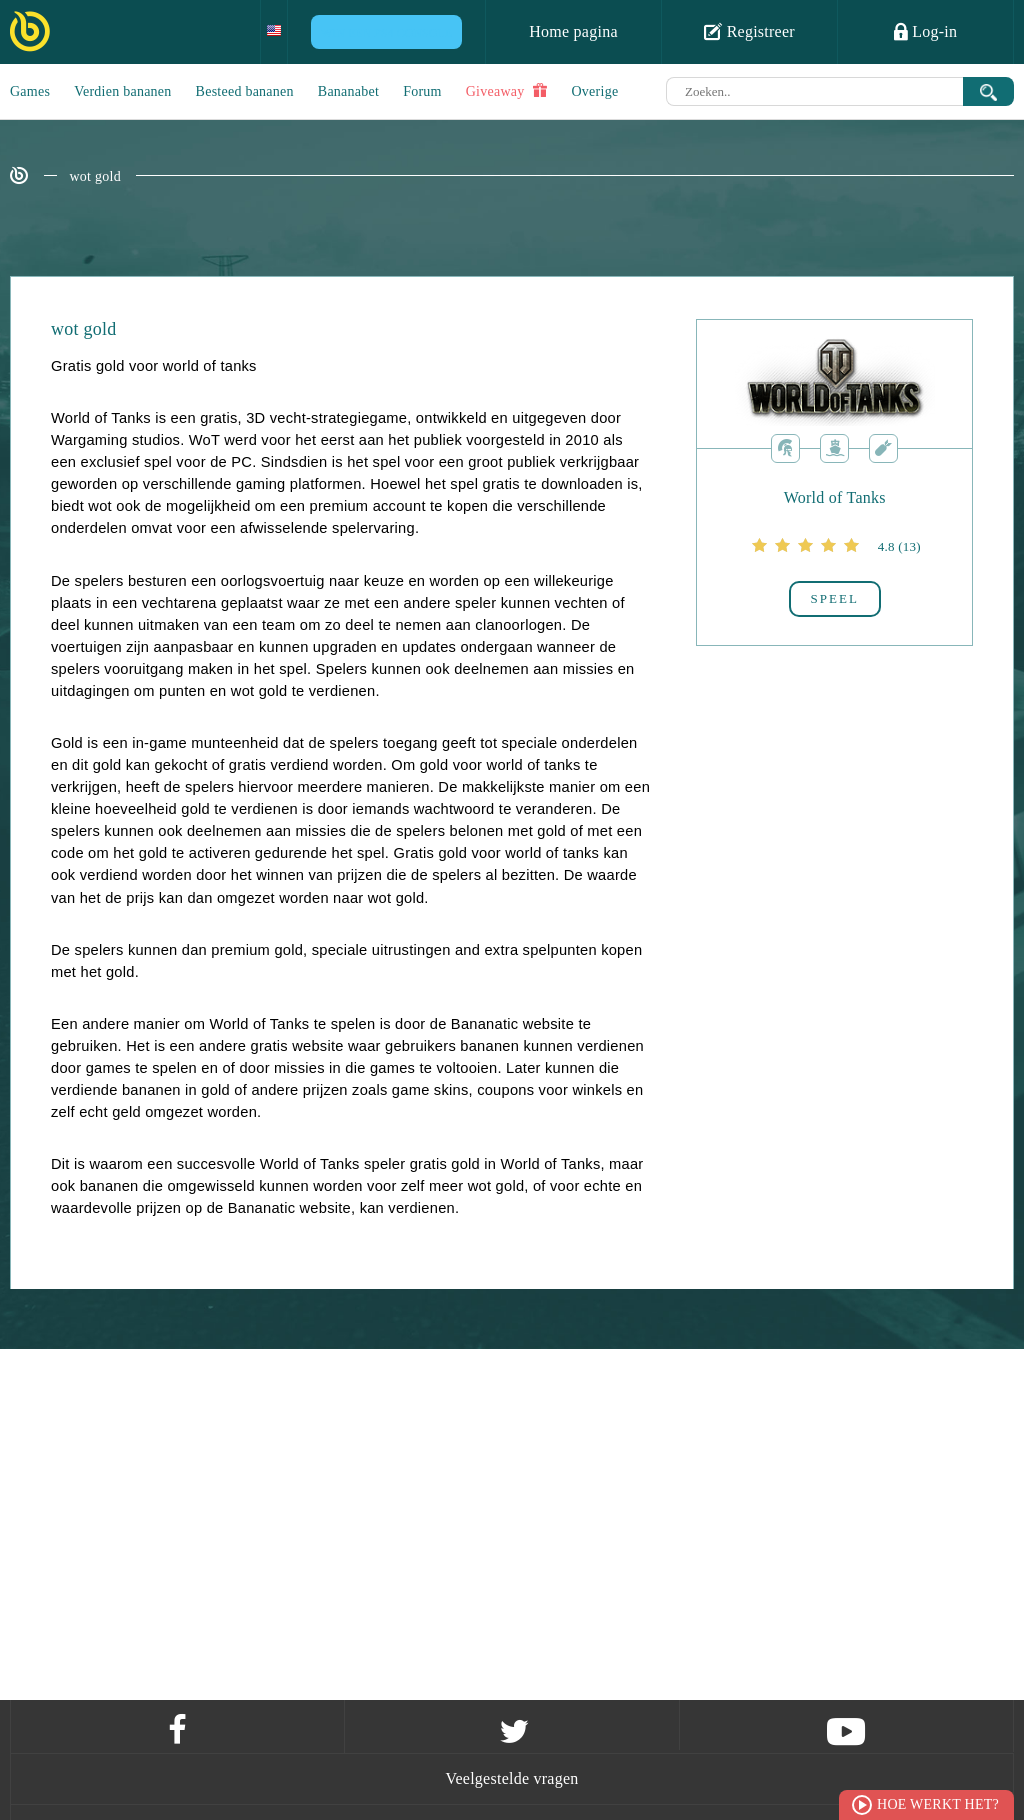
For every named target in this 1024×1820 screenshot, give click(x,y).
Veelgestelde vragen (511, 1778)
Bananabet (348, 91)
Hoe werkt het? (938, 1804)
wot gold (95, 176)
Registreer (749, 31)
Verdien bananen (122, 91)
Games (30, 91)
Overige (595, 91)
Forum (422, 91)
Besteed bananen (245, 91)
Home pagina (573, 31)
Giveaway (507, 91)
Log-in (926, 31)
